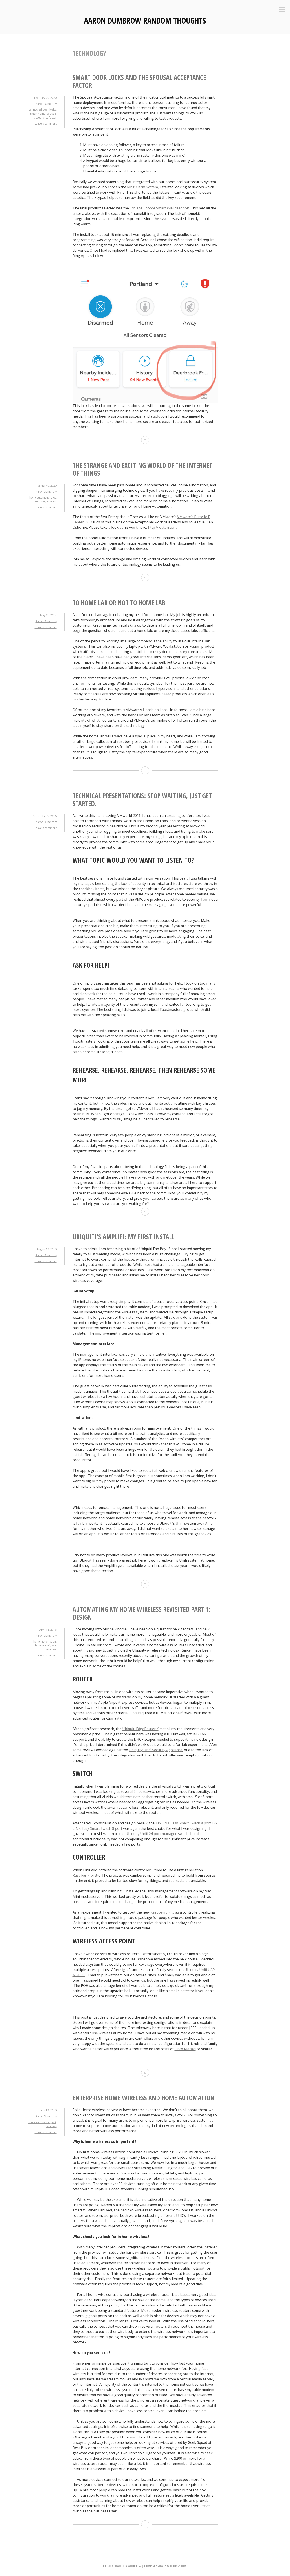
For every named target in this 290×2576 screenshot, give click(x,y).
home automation (44, 1641)
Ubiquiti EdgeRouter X (140, 1728)
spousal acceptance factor (45, 115)
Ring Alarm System (142, 187)
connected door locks (42, 110)
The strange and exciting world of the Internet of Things (142, 469)
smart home (37, 114)
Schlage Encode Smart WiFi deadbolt (159, 208)
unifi (47, 1645)
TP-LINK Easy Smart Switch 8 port (183, 1823)
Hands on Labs (155, 709)
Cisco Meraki (185, 2048)
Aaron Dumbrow (46, 104)
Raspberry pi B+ (86, 1875)
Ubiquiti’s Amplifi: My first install (123, 1236)
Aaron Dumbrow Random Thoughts (145, 20)
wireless (51, 1649)
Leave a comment (46, 123)
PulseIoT (40, 501)
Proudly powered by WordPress (122, 2566)
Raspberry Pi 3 (162, 1912)
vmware (52, 501)
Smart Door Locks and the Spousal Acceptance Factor (139, 81)
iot (54, 497)
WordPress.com (176, 2566)
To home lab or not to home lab (119, 602)
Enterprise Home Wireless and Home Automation (143, 2097)
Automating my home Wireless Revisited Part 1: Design (142, 1613)
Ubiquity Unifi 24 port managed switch (157, 1833)
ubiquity (39, 1645)
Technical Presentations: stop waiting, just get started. (142, 799)
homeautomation (40, 497)
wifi (54, 1645)
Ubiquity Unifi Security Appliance (155, 1749)
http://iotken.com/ (163, 527)
